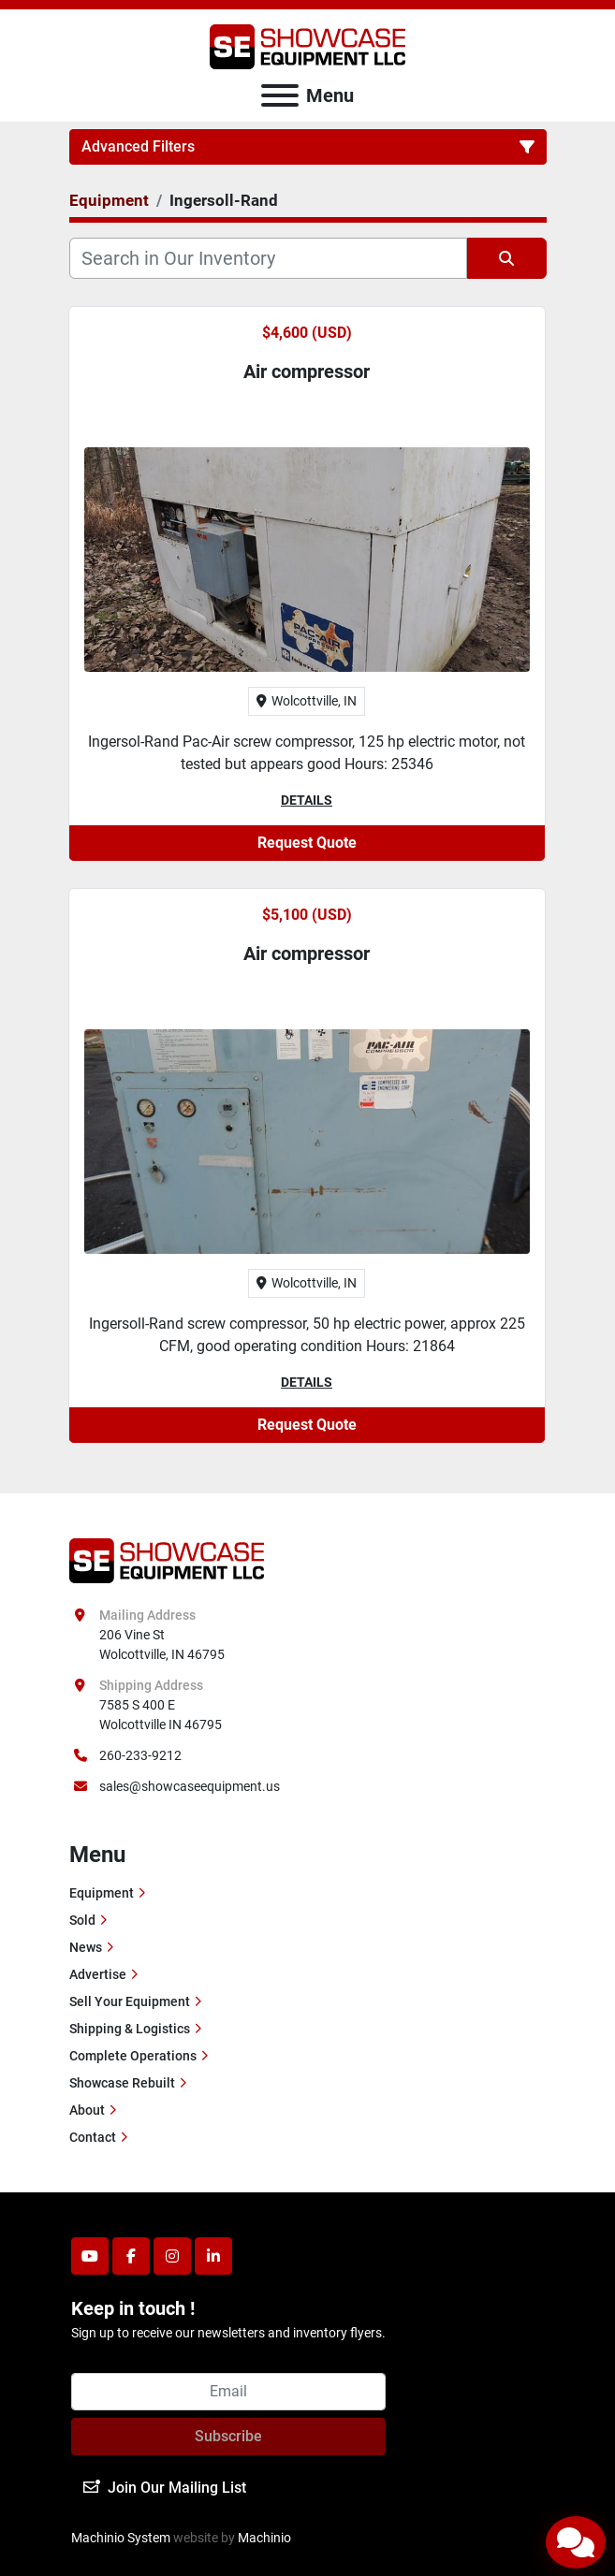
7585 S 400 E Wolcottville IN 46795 (160, 1714)
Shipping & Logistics (129, 2028)
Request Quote (307, 842)
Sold (82, 1920)
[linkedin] (213, 2256)
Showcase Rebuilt (122, 2082)
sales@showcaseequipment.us (189, 1786)
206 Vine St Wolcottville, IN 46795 (162, 1644)
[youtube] (90, 2256)
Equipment (101, 1892)
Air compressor (306, 371)
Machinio (264, 2537)
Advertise (97, 1974)
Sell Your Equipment (129, 2001)
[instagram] (172, 2256)
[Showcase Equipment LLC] (167, 1559)
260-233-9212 (140, 1755)
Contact (92, 2137)
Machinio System (120, 2537)
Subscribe (228, 2436)
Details (306, 800)
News (85, 1947)
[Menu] (280, 95)
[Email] (228, 2391)
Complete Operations (133, 2055)
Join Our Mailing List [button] (164, 2487)
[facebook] (131, 2256)
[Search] (268, 258)
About (87, 2110)
